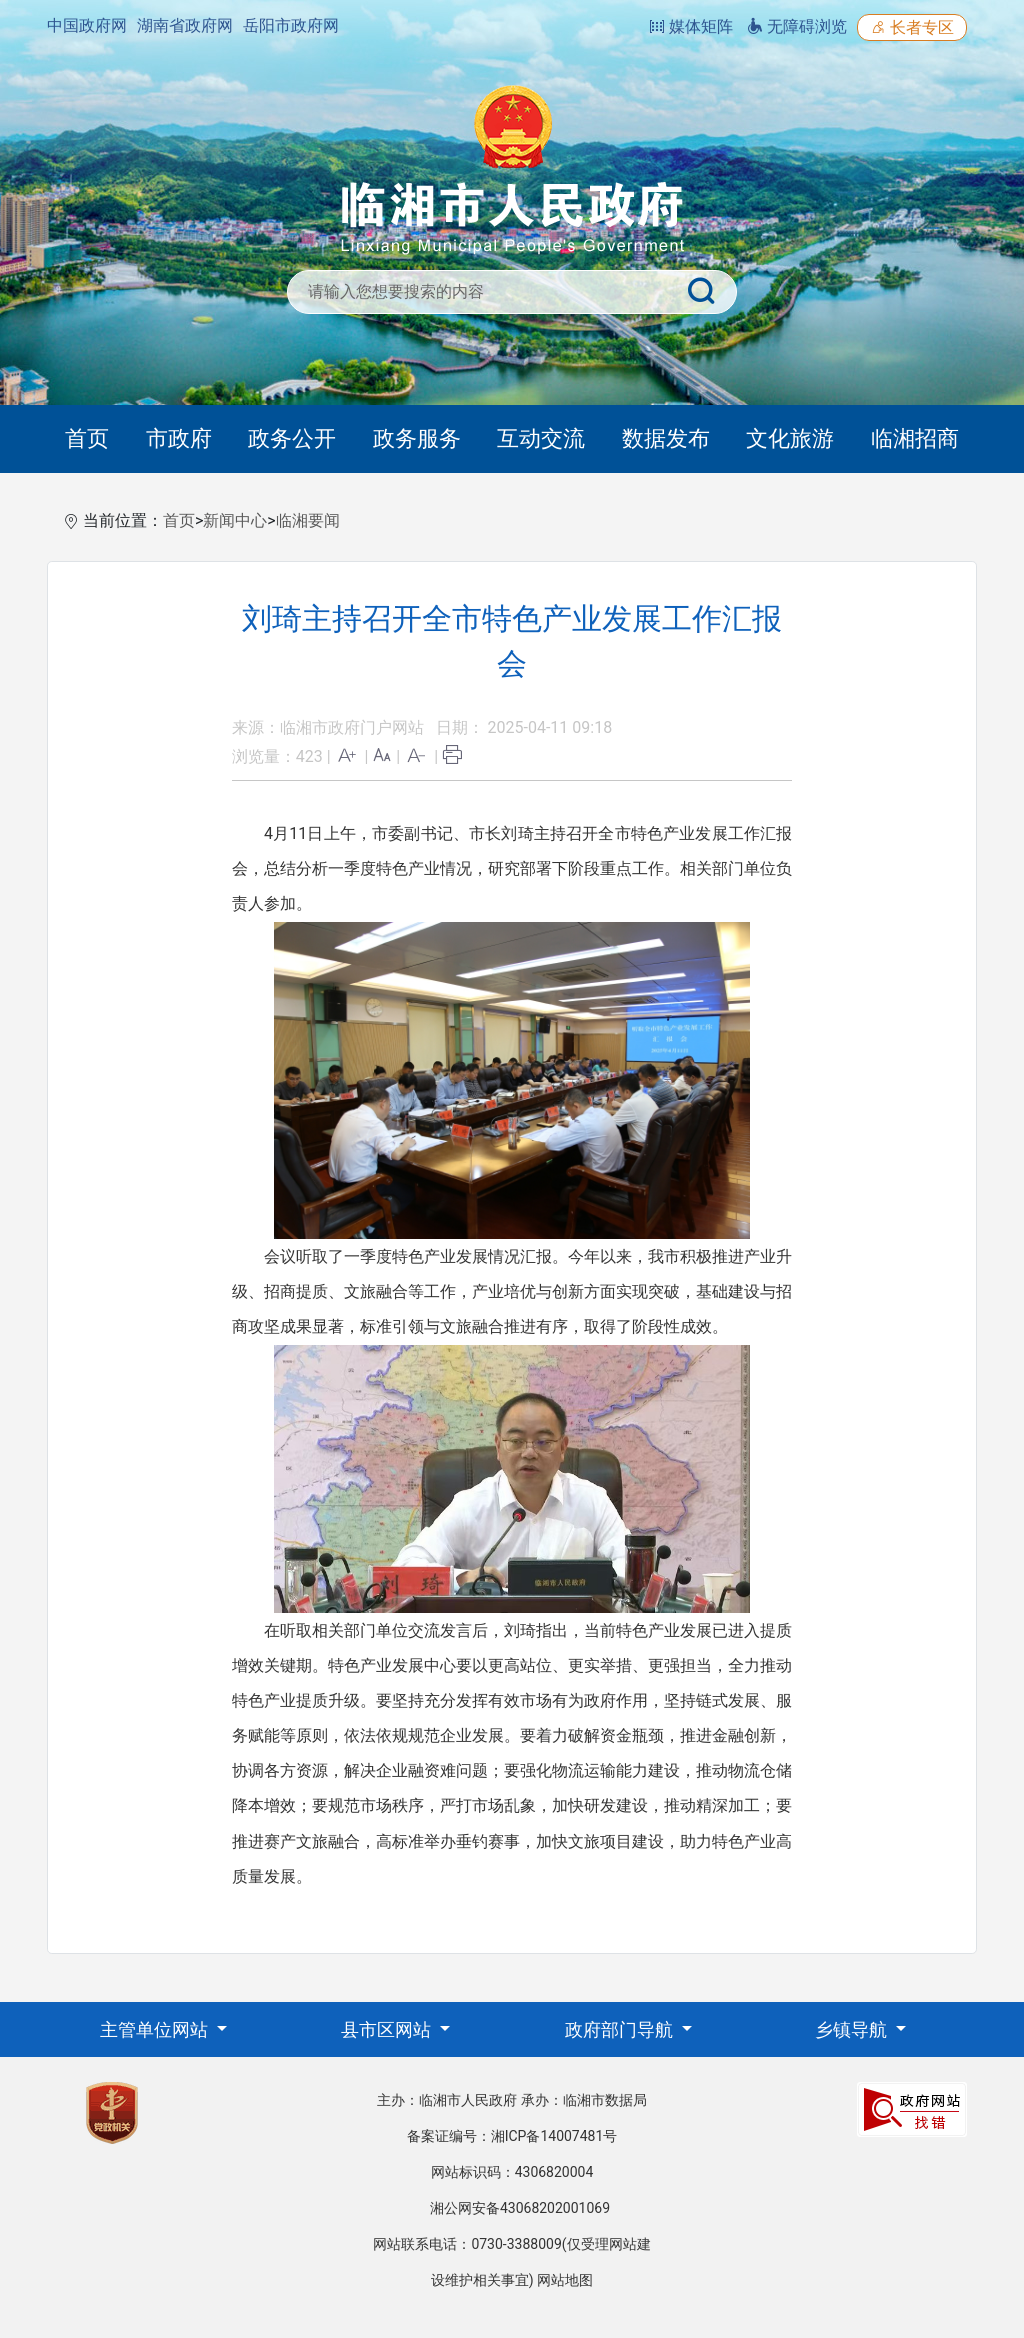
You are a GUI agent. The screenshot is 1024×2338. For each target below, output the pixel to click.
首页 (87, 438)
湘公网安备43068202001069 (520, 2208)
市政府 (179, 438)
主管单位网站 (156, 2029)
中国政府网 (87, 25)
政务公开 (292, 438)
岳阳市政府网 (291, 25)
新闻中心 (235, 520)
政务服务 (417, 438)
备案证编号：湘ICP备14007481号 (512, 2136)
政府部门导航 (621, 2029)
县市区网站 (388, 2029)
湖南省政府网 (185, 25)
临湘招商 (915, 438)
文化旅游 (790, 438)
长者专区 (912, 27)
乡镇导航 (853, 2029)
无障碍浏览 (797, 26)
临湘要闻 (308, 520)
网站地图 (565, 2280)
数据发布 (666, 438)
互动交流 (541, 438)
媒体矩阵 (691, 26)
